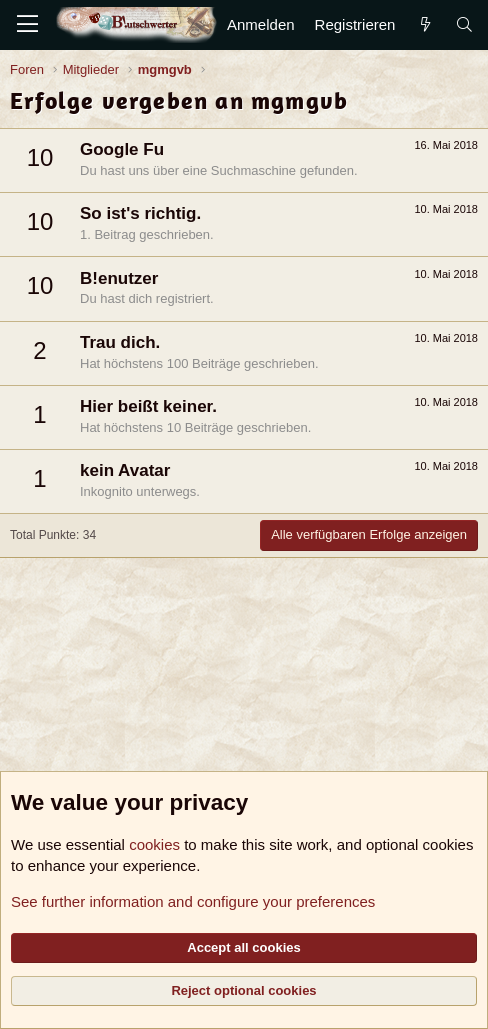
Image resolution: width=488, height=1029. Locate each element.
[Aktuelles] (424, 24)
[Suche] (464, 24)
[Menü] (27, 25)
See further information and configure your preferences (193, 901)
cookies (154, 844)
